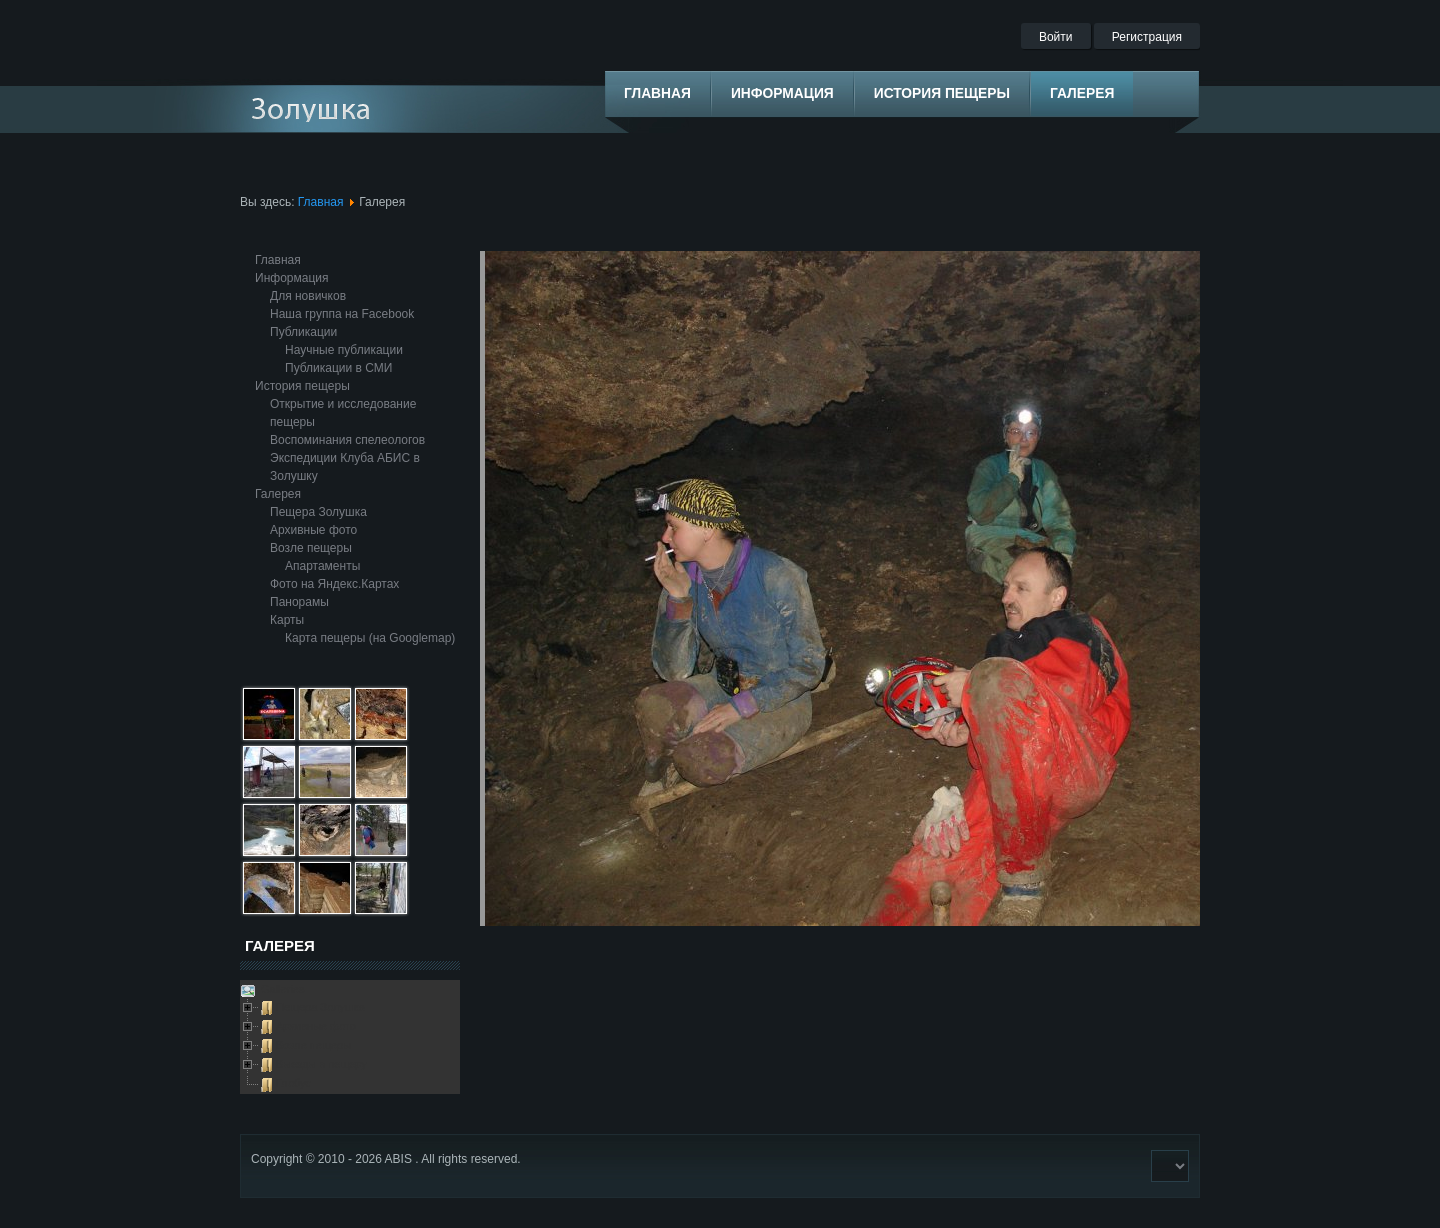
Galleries (281, 989)
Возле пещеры (311, 548)
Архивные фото (313, 530)
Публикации (303, 332)
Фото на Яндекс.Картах (334, 584)
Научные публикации (344, 350)
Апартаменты (322, 566)
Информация (291, 278)
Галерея (278, 494)
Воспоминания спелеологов (347, 440)
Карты (287, 620)
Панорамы (299, 602)
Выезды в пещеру (321, 1064)
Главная (321, 202)
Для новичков (308, 296)
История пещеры (302, 386)
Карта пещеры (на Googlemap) (370, 638)
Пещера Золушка (318, 512)
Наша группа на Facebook (342, 314)
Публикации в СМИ (338, 368)
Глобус (293, 1083)
